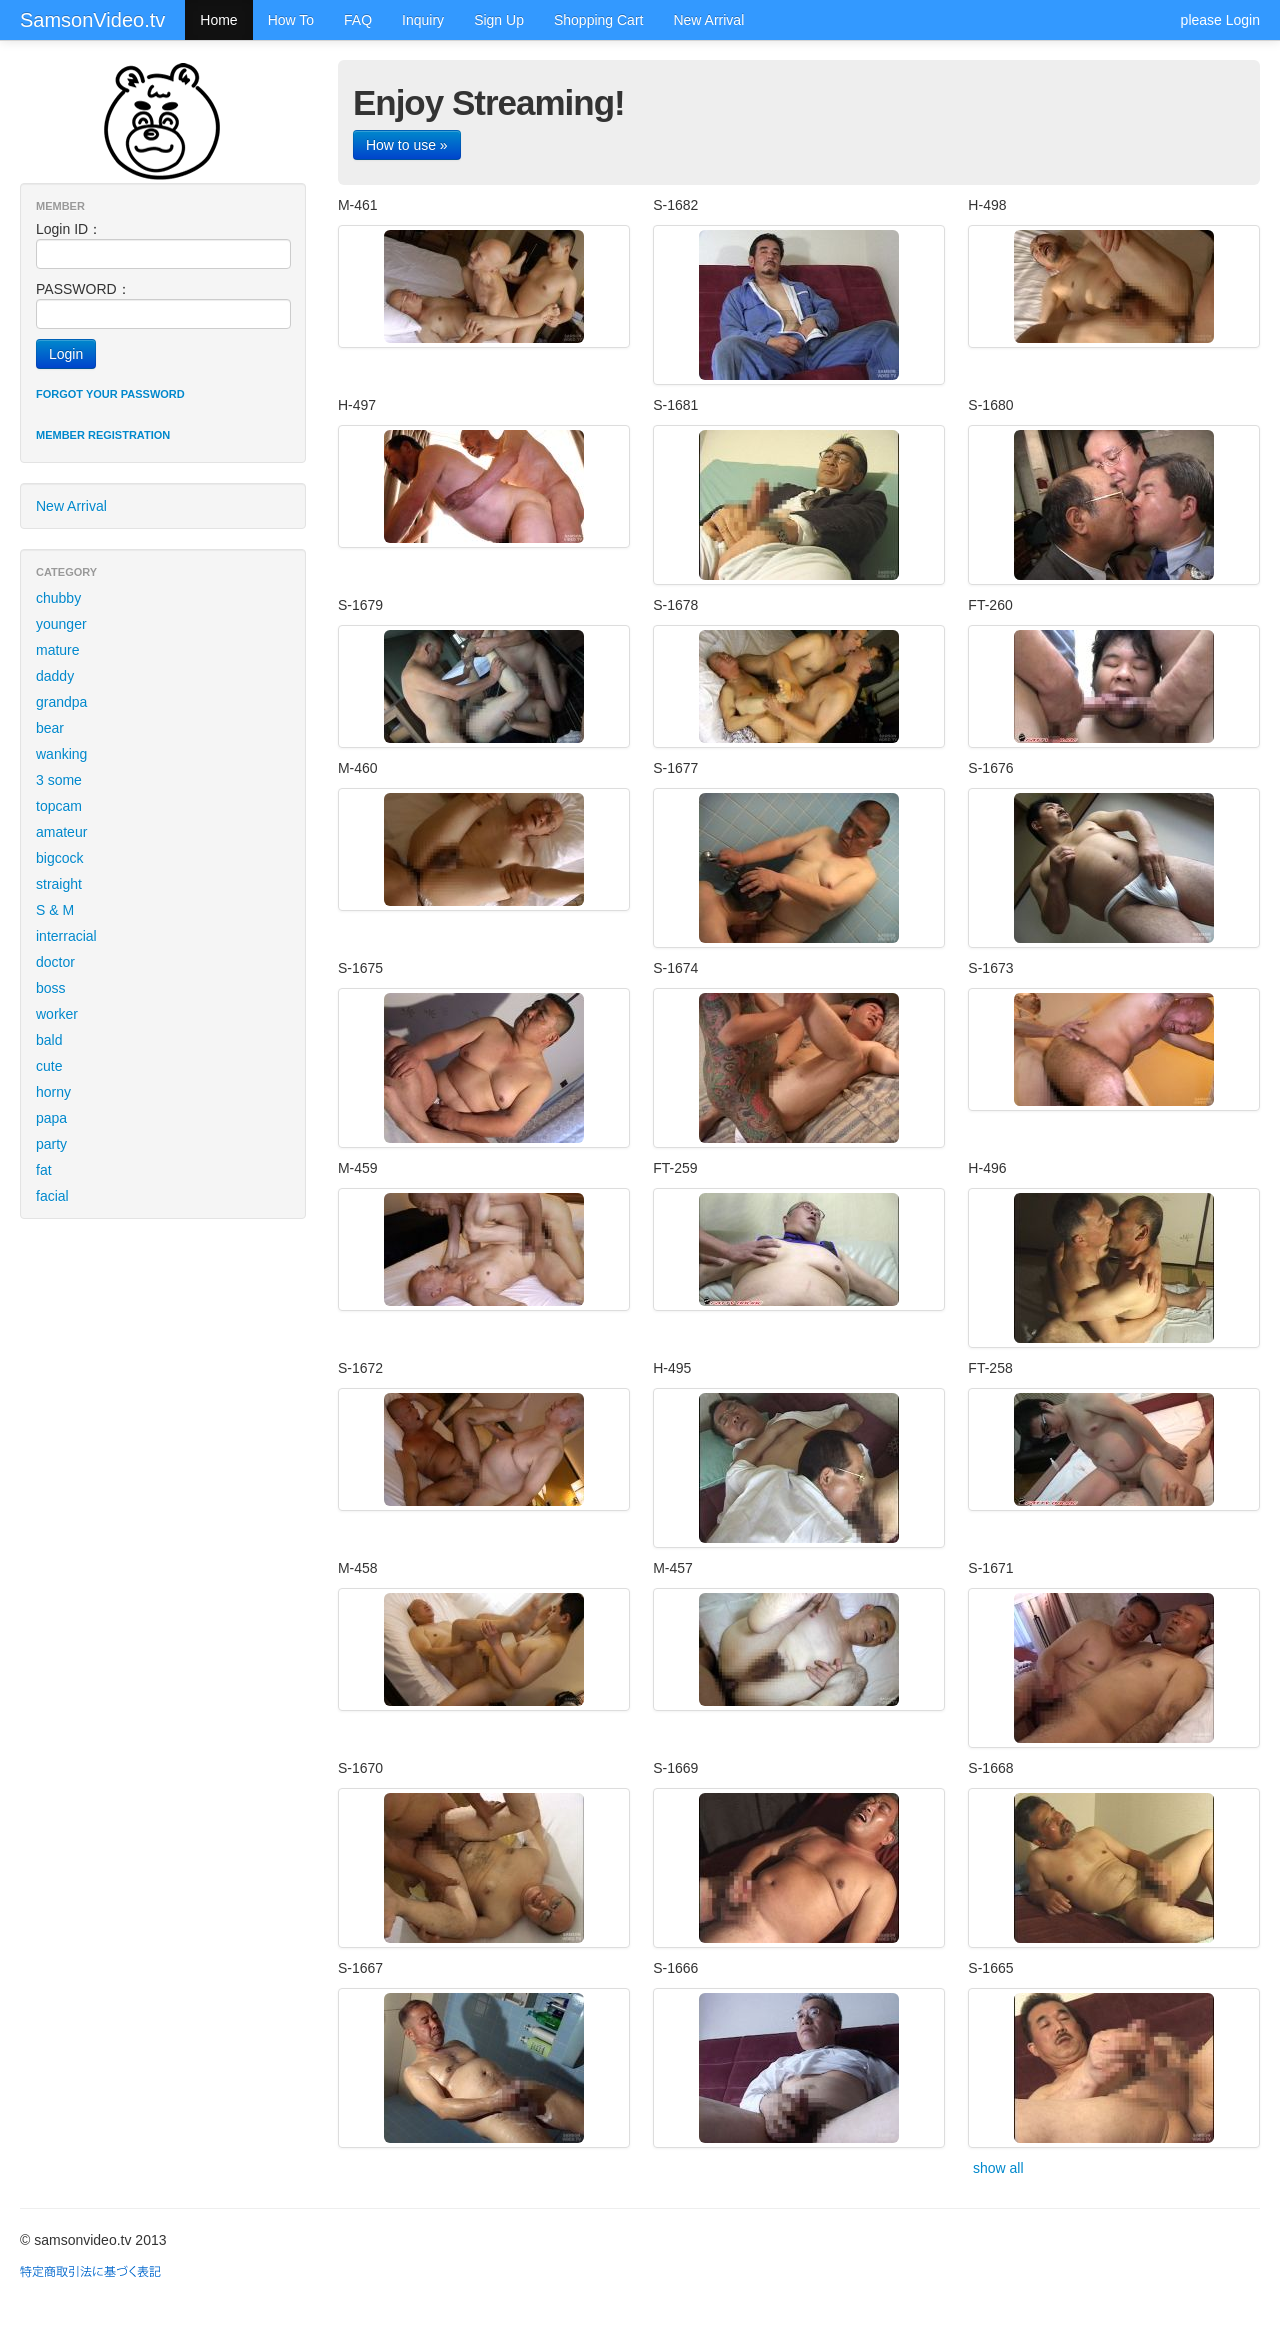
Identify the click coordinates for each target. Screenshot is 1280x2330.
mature (58, 650)
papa (51, 1118)
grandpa (61, 702)
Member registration (103, 435)
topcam (59, 806)
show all (998, 2168)
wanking (61, 754)
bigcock (59, 858)
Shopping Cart (599, 20)
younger (61, 624)
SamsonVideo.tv (92, 20)
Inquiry (423, 20)
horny (53, 1092)
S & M (55, 910)
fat (44, 1170)
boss (51, 988)
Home (218, 20)
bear (50, 728)
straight (59, 884)
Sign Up (499, 20)
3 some (59, 780)
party (51, 1144)
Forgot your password (110, 394)
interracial (66, 936)
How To (291, 20)
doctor (55, 962)
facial (52, 1196)
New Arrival (708, 20)
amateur (61, 832)
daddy (55, 676)
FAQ (358, 20)
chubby (58, 598)
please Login (1220, 20)
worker (57, 1014)
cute (49, 1066)
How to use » (407, 145)
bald (49, 1040)
